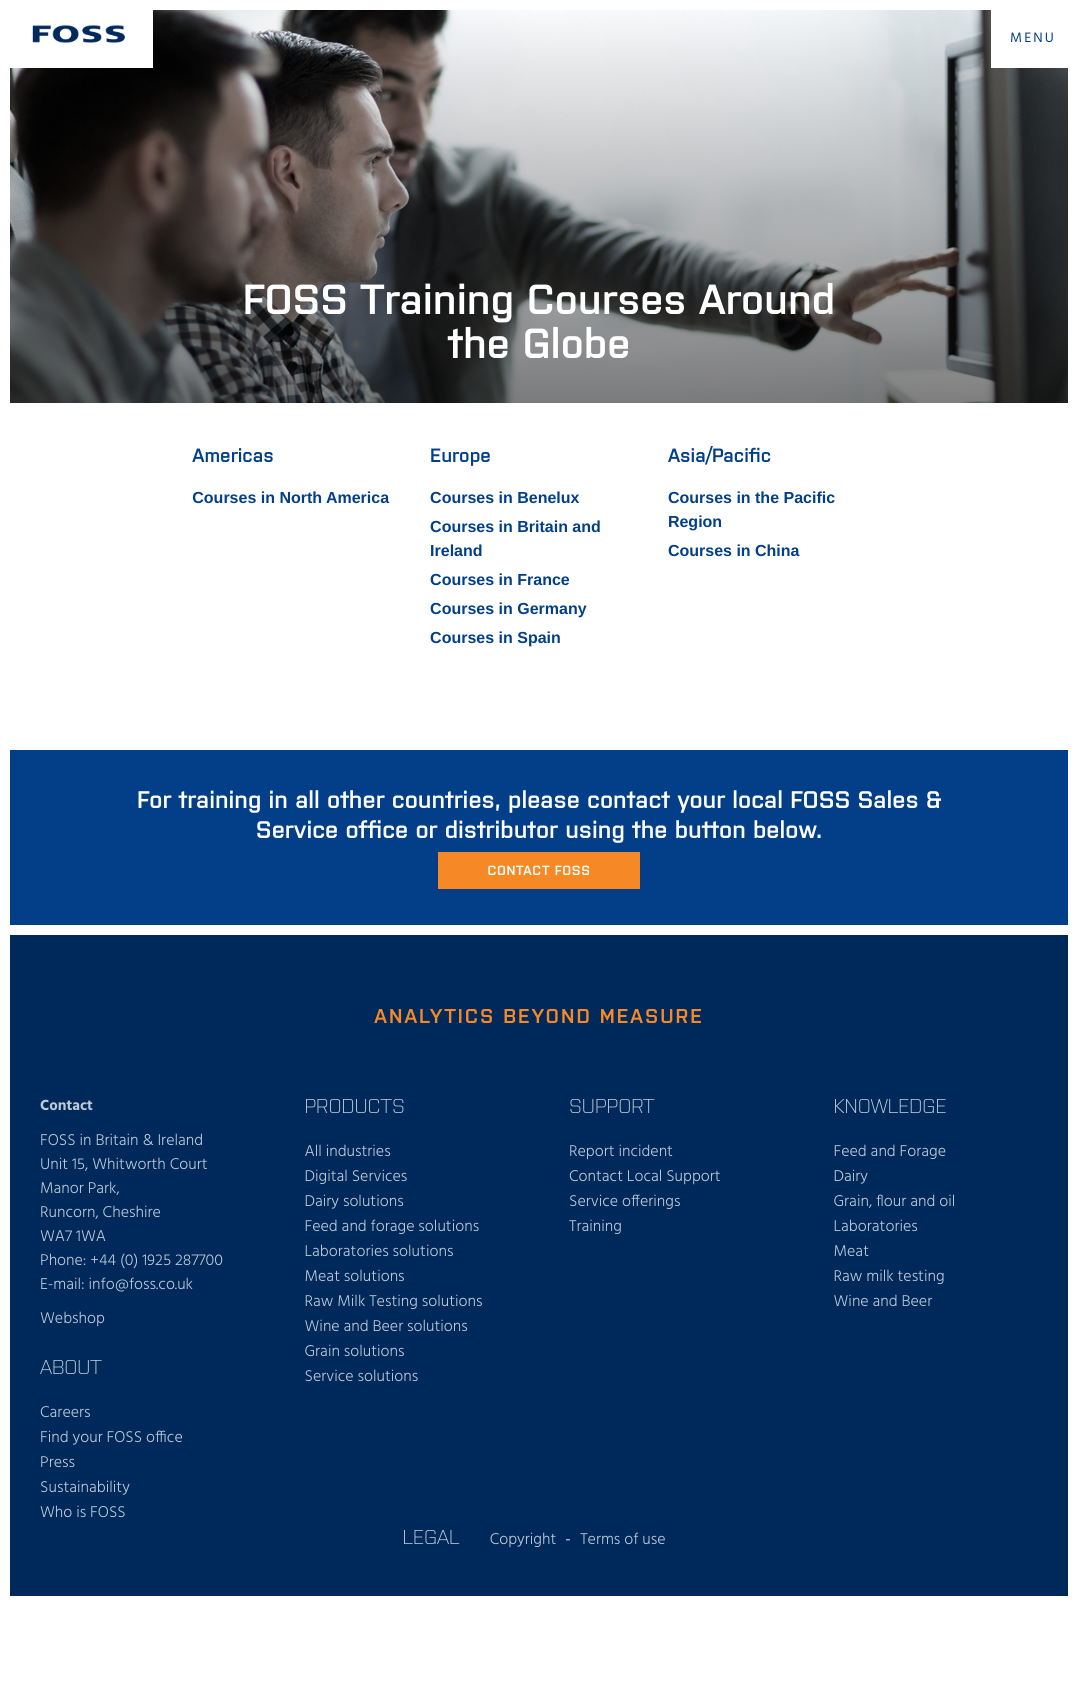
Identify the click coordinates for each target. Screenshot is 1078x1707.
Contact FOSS (538, 869)
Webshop (72, 1319)
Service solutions (362, 1377)
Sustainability (85, 1488)
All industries (348, 1152)
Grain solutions (355, 1352)
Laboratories (876, 1227)
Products (355, 1105)
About (71, 1366)
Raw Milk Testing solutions (394, 1302)
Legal (430, 1536)
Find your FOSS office (111, 1438)
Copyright (523, 1540)
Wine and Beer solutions (386, 1327)
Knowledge (890, 1105)
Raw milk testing (889, 1277)
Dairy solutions (354, 1202)
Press (57, 1463)
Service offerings (624, 1202)
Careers (65, 1413)
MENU (1033, 38)
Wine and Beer (883, 1302)
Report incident (621, 1152)
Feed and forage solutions (392, 1227)
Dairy (851, 1177)
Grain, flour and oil (895, 1202)
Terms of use (622, 1540)
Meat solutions (355, 1277)
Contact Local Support (645, 1177)
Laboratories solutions (379, 1252)
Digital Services (356, 1177)
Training (595, 1227)
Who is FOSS (83, 1513)
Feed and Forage (890, 1152)
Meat (851, 1252)
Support (611, 1105)
